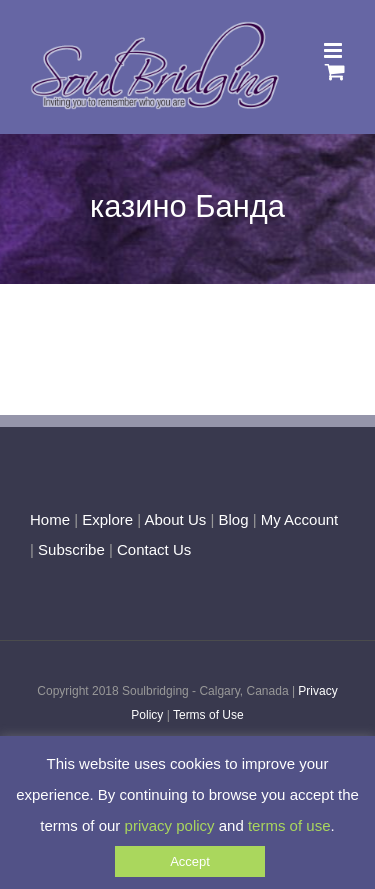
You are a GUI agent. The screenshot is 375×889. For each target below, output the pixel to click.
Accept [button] (190, 861)
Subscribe (71, 549)
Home (50, 519)
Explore (107, 519)
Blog (233, 519)
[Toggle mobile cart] (335, 71)
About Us (176, 519)
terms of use (289, 825)
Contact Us (152, 549)
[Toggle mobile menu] (334, 50)
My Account (300, 519)
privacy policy (170, 825)
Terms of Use (208, 715)
